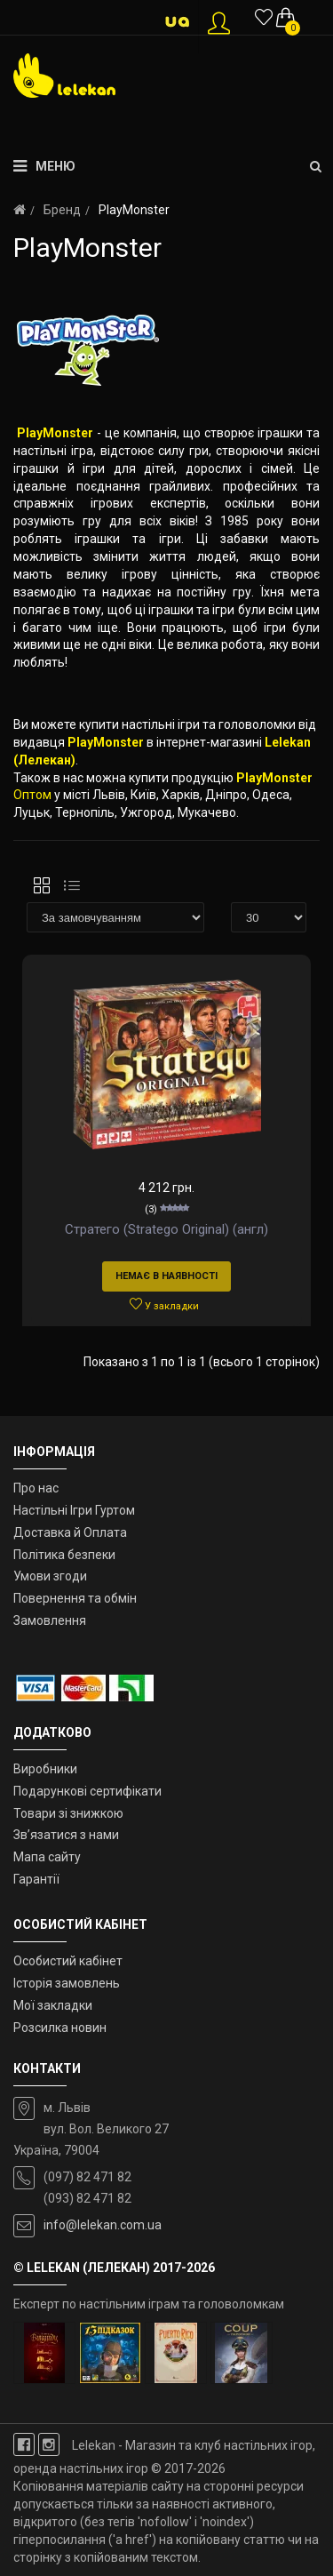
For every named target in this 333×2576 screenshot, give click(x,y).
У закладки (164, 1305)
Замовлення (49, 1620)
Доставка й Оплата (70, 1532)
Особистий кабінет (68, 1961)
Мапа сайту (47, 1857)
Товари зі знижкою (68, 1813)
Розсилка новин (60, 2027)
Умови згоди (50, 1576)
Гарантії (36, 1879)
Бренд (62, 210)
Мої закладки (52, 2005)
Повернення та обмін (75, 1598)
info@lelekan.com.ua (103, 2225)
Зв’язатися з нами (66, 1835)
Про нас (36, 1488)
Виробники (45, 1769)
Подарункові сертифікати (87, 1791)
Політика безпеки (64, 1555)
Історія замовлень (66, 1983)
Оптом (32, 795)
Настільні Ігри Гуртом (74, 1510)
